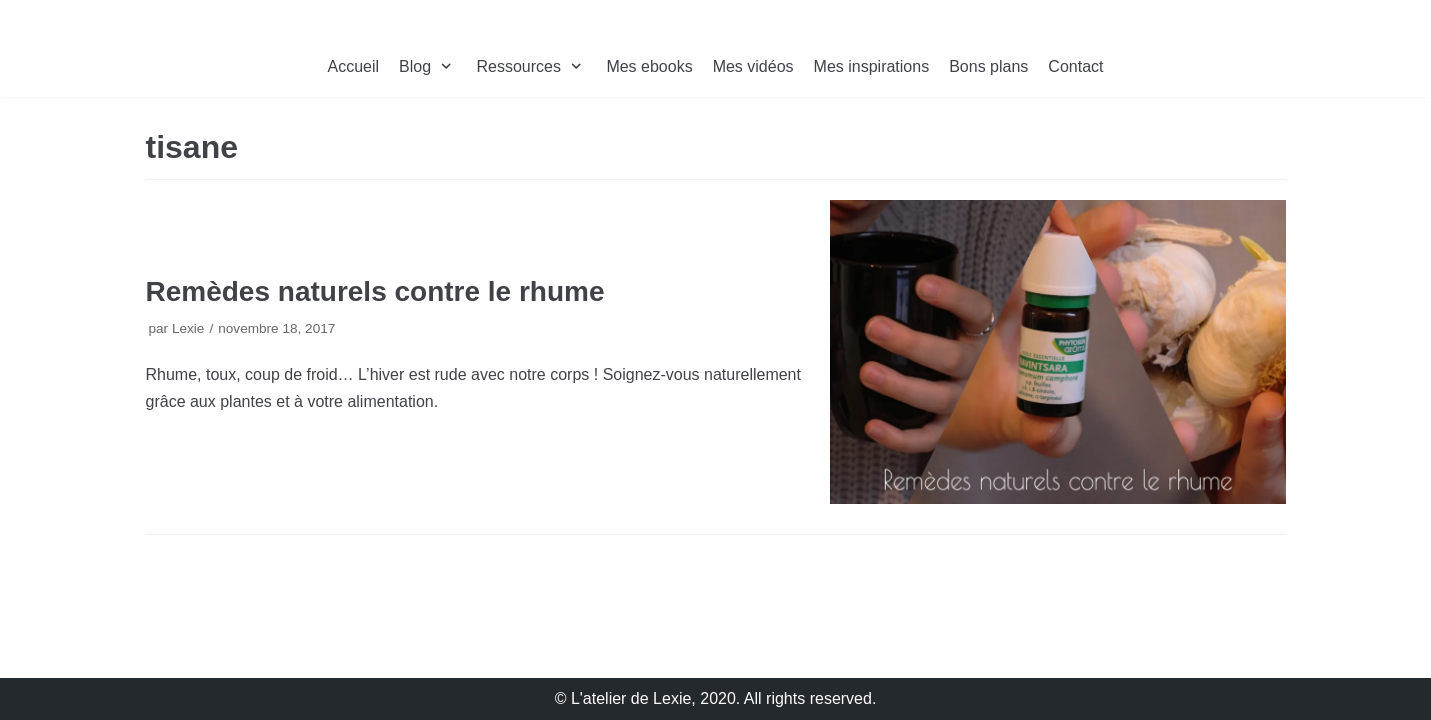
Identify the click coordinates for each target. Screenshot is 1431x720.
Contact (1075, 66)
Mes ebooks (649, 66)
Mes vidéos (753, 66)
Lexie (188, 328)
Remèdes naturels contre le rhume (375, 291)
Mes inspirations (872, 66)
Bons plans (988, 66)
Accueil (354, 66)
